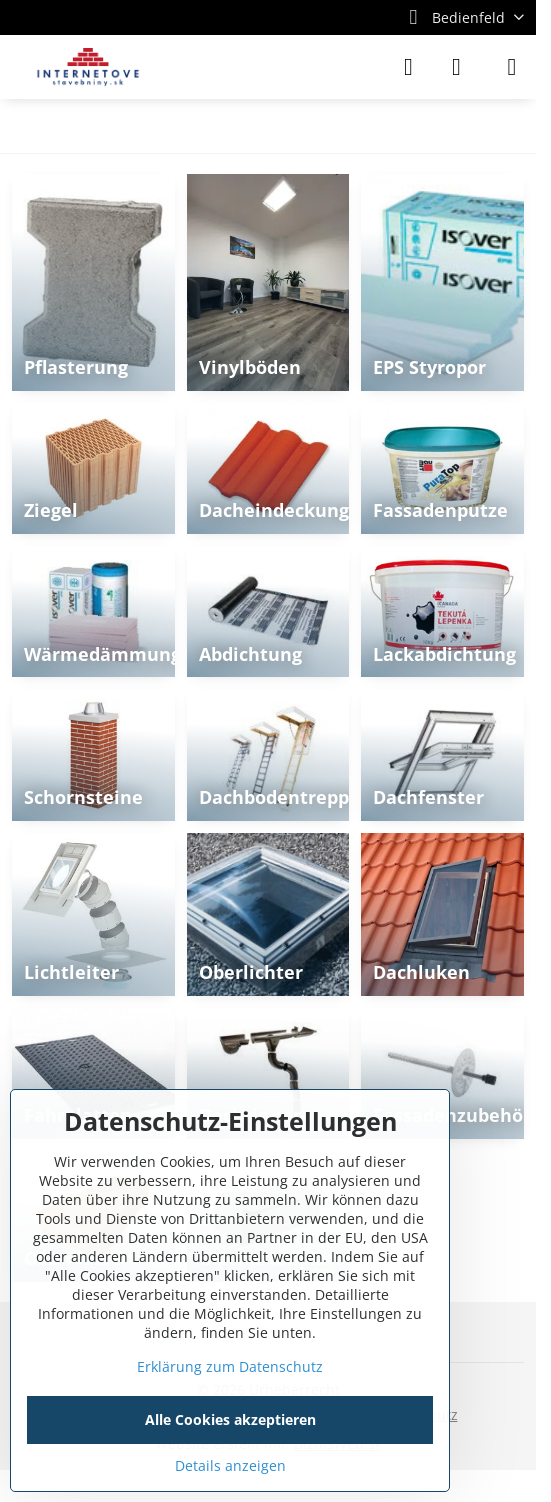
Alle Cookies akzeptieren (230, 1419)
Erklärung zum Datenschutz (230, 1366)
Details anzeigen (230, 1465)
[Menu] (512, 67)
